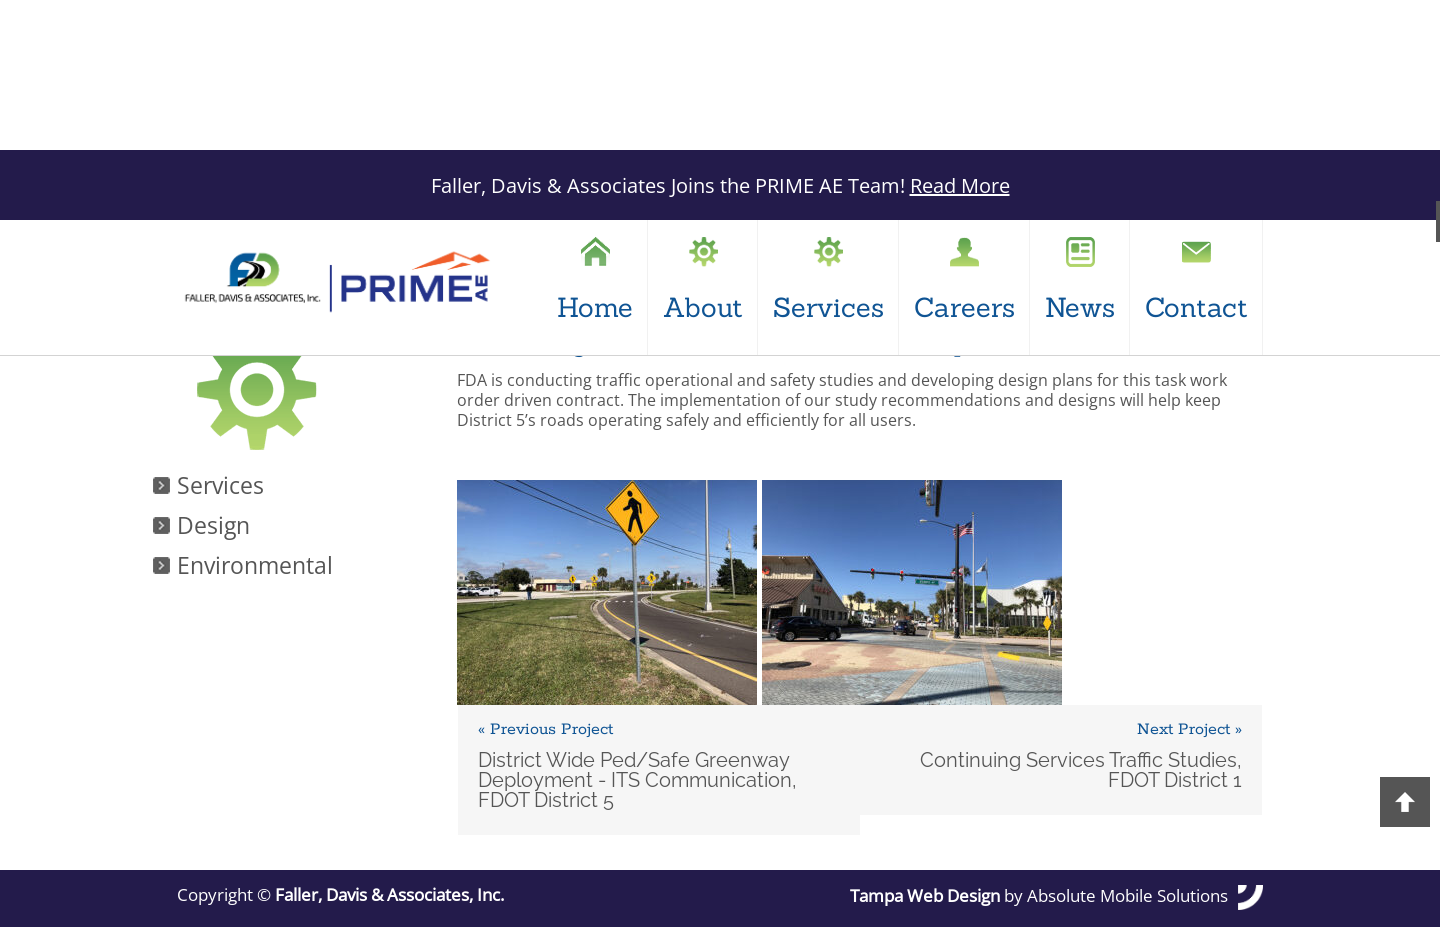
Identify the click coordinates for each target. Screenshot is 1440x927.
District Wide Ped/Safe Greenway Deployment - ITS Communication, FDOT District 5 (637, 780)
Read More (960, 185)
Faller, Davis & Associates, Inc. (389, 895)
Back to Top (1405, 802)
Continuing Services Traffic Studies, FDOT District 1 (1081, 770)
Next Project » (1189, 730)
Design (213, 526)
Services (220, 486)
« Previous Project (545, 730)
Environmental (255, 566)
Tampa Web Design (925, 896)
